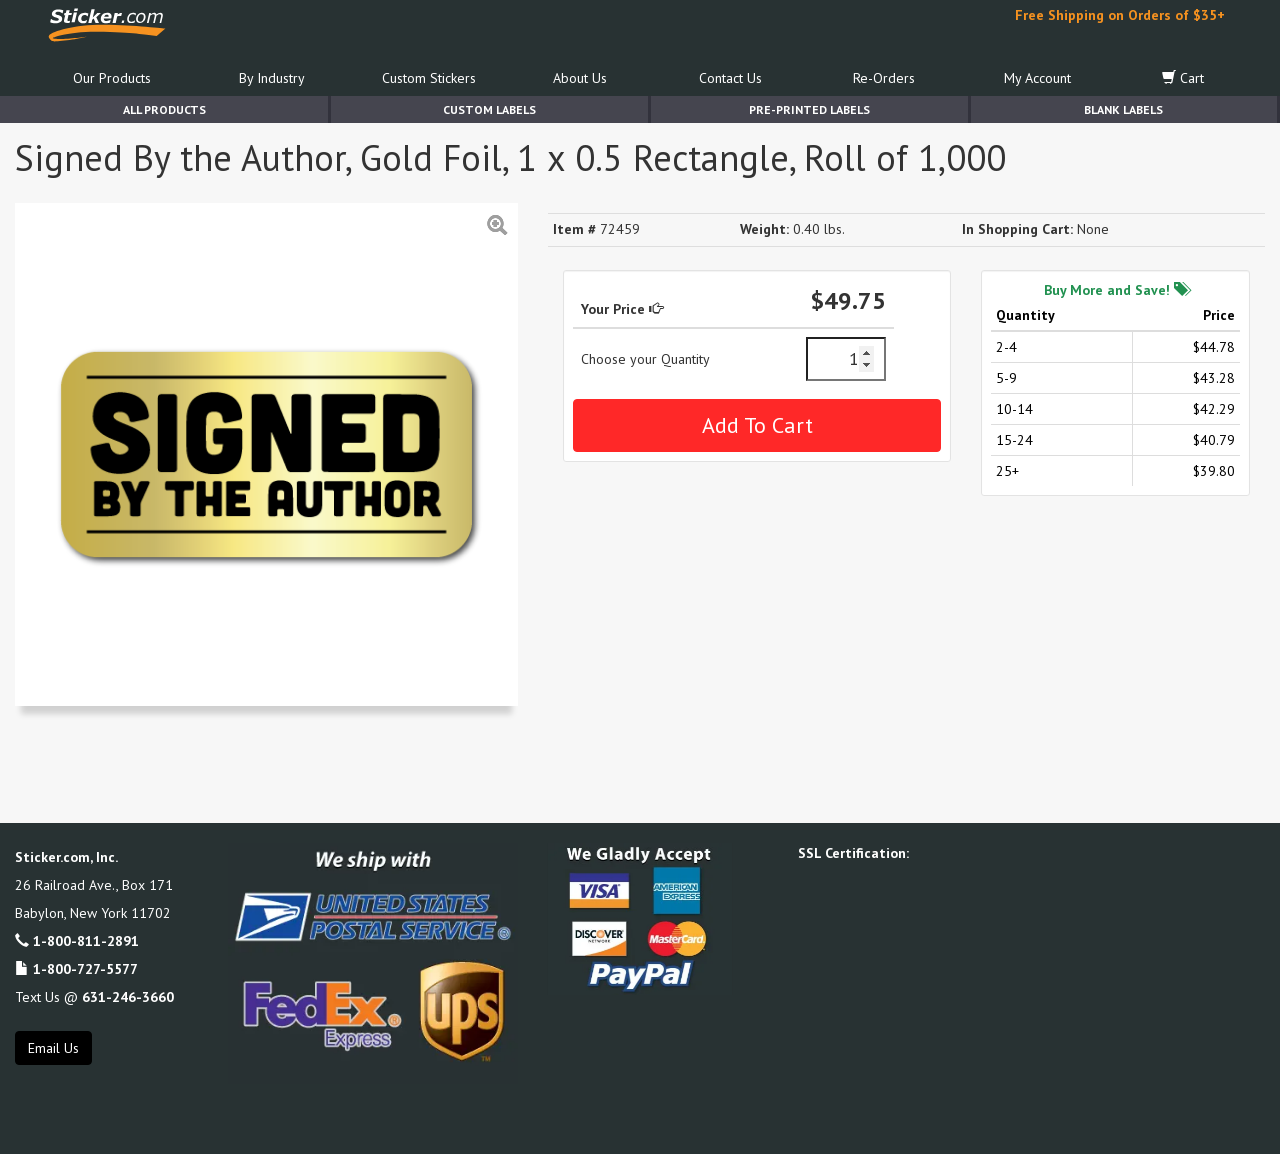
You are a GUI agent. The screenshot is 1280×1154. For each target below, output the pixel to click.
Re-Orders (884, 78)
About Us (580, 78)
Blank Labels (1123, 109)
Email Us (53, 1048)
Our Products (112, 78)
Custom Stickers (429, 78)
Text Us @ (94, 997)
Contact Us (730, 78)
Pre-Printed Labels (809, 109)
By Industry (272, 78)
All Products (164, 109)
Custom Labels (489, 109)
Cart (1183, 78)
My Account (1037, 78)
